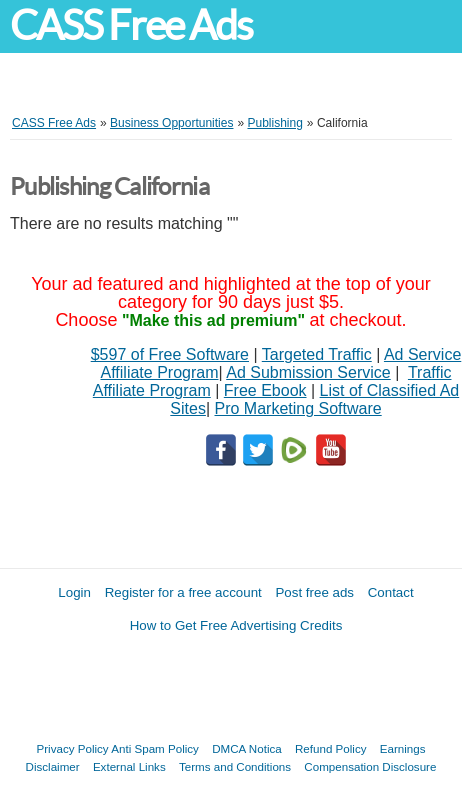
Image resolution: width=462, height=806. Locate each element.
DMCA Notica (247, 748)
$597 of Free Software (170, 354)
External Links (129, 766)
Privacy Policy (73, 748)
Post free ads (314, 592)
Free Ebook (265, 390)
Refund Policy (331, 748)
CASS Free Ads (131, 25)
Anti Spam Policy (155, 748)
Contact (391, 592)
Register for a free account (183, 592)
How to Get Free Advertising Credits (236, 625)
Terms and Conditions (235, 766)
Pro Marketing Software (298, 408)
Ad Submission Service (308, 372)
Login (74, 592)
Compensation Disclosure (370, 766)
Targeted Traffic (317, 354)
